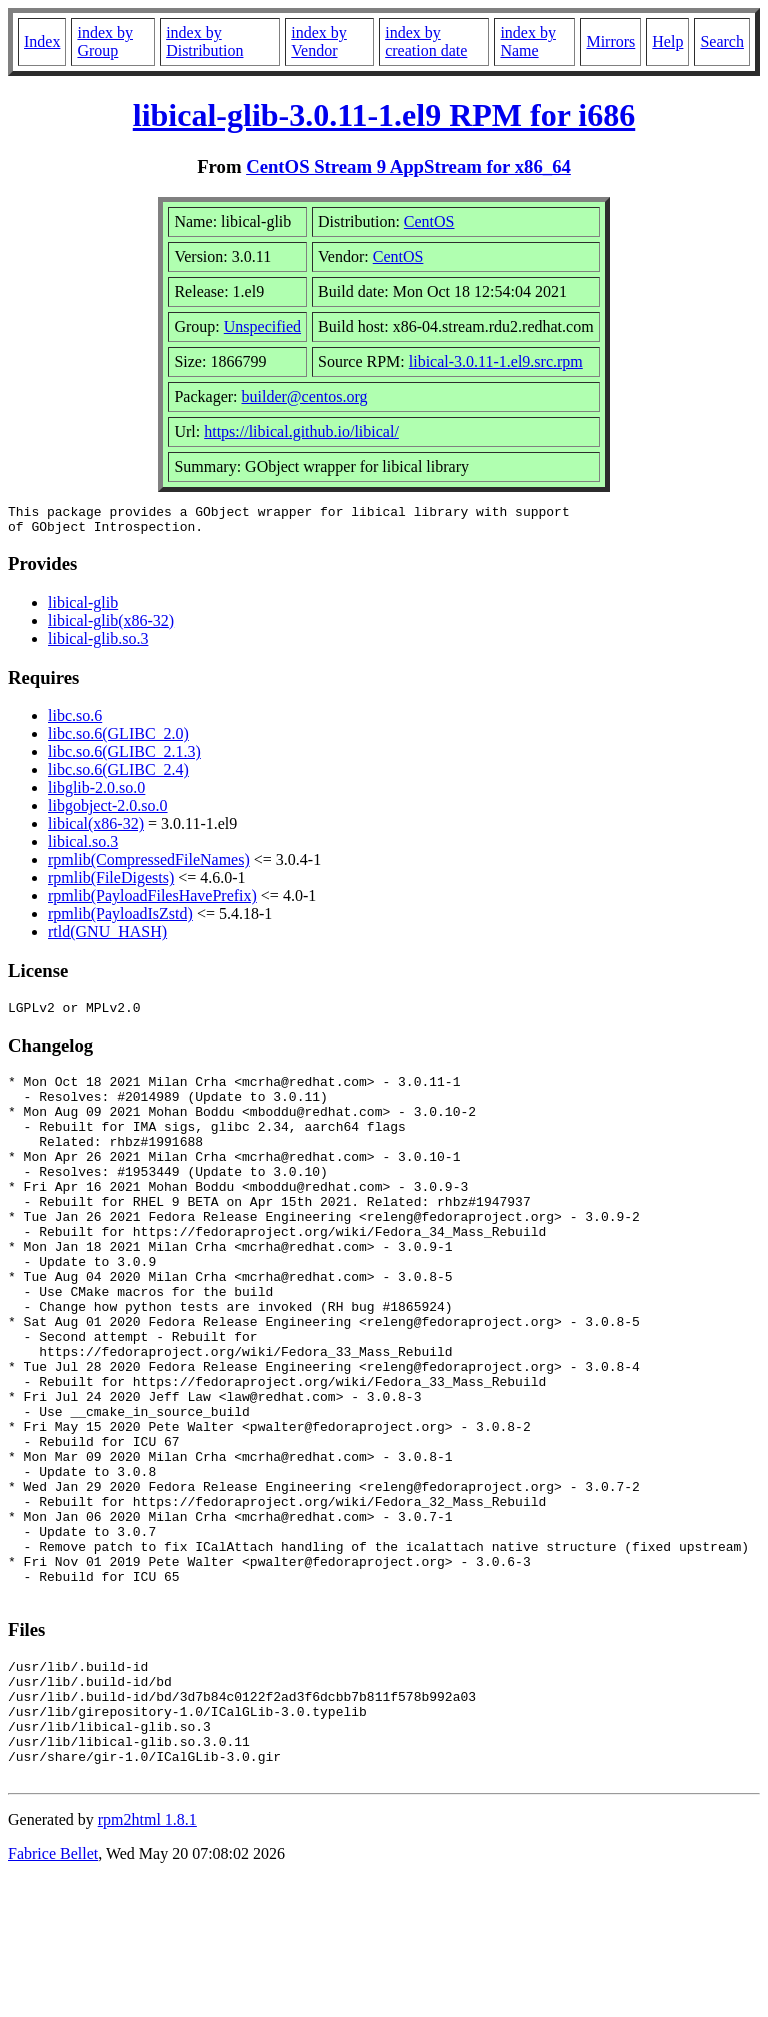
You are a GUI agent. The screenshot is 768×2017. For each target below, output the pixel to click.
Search (722, 41)
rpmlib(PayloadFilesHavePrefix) (152, 901)
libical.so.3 (83, 847)
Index (42, 41)
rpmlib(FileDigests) (111, 883)
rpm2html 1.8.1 (147, 1957)
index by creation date (426, 41)
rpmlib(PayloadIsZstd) (120, 919)
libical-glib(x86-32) (111, 626)
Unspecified (262, 326)
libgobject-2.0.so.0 (108, 811)
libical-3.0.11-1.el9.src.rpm (496, 361)
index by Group (105, 41)
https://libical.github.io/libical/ (301, 431)
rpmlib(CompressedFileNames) (149, 865)
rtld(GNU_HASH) (107, 937)
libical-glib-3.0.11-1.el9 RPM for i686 (384, 115)
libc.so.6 (75, 721)
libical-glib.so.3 (98, 644)
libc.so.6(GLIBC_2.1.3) (124, 757)
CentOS (429, 221)
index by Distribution (204, 41)
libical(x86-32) (96, 829)
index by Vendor (319, 41)
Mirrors (610, 41)
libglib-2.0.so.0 (96, 793)
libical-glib (83, 608)
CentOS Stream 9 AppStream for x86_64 (408, 166)
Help (667, 41)
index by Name (528, 41)
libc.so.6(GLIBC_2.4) (118, 775)
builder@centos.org (305, 396)
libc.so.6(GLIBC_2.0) (118, 739)
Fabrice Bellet (53, 1991)
